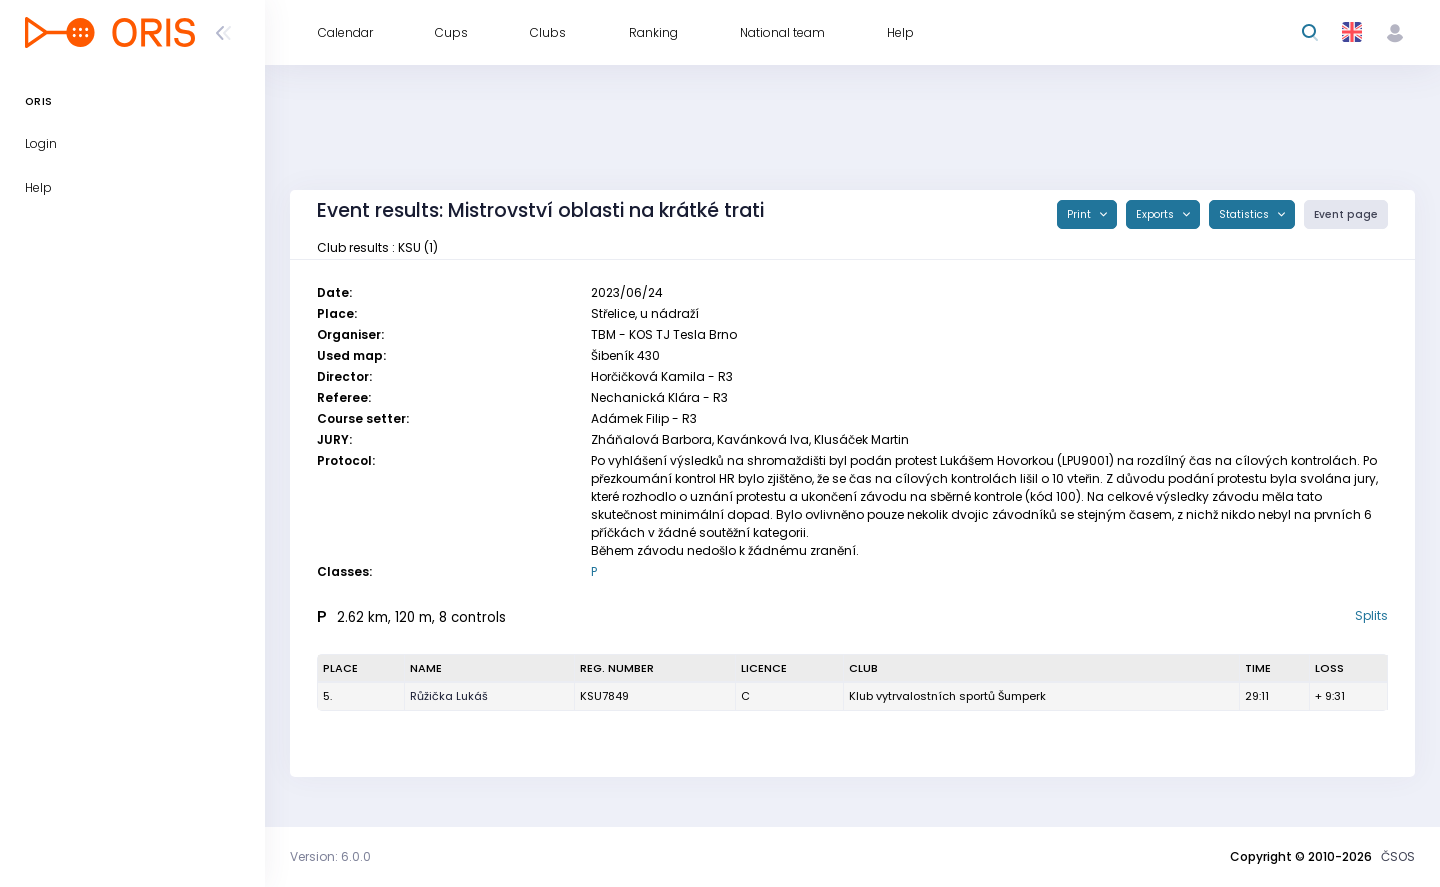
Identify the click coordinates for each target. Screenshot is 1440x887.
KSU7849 (604, 696)
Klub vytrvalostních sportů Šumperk (947, 696)
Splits (1371, 615)
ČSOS (1398, 856)
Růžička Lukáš (449, 696)
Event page (1346, 214)
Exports (1156, 214)
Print (1080, 214)
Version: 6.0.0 (330, 856)
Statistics (1245, 214)
